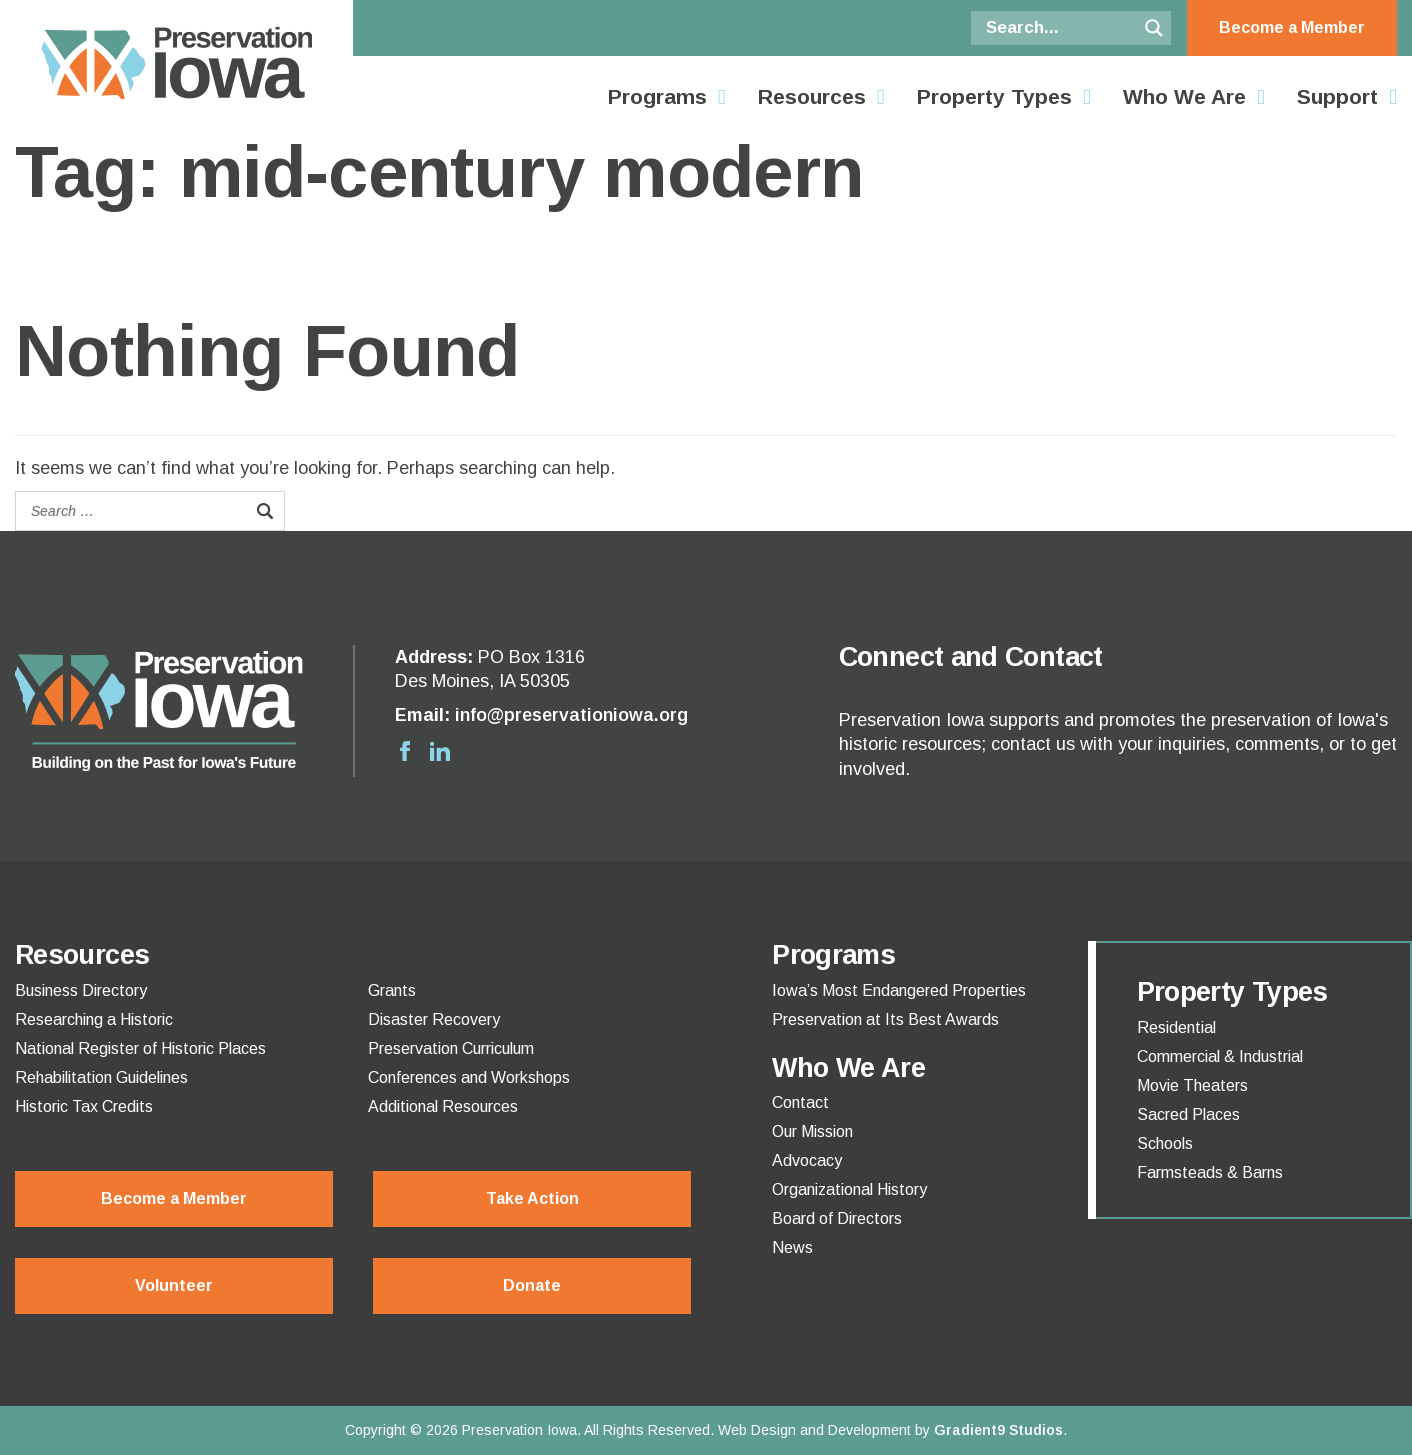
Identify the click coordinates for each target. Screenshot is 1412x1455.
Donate (532, 1285)
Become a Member (1292, 27)
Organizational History (849, 1190)
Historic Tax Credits (84, 1107)
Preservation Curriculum (451, 1049)
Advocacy (807, 1161)
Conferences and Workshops (469, 1078)
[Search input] (1059, 28)
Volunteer (174, 1285)
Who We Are (1184, 97)
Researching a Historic (94, 1020)
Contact (800, 1103)
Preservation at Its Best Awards (885, 1020)
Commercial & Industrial (1220, 1057)
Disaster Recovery (434, 1020)
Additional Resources (443, 1107)
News (792, 1248)
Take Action (532, 1198)
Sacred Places (1188, 1115)
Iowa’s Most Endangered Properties (899, 991)
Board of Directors (837, 1219)
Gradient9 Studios (998, 1430)
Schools (1165, 1144)
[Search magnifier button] (1154, 28)
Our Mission (812, 1132)
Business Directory (81, 991)
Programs (657, 97)
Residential (1176, 1028)
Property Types (994, 97)
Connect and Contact (971, 657)
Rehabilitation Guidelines (101, 1078)
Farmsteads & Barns (1210, 1173)
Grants (392, 991)
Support (1337, 97)
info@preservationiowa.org (571, 715)
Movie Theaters (1192, 1086)
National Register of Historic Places (140, 1049)
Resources (812, 97)
